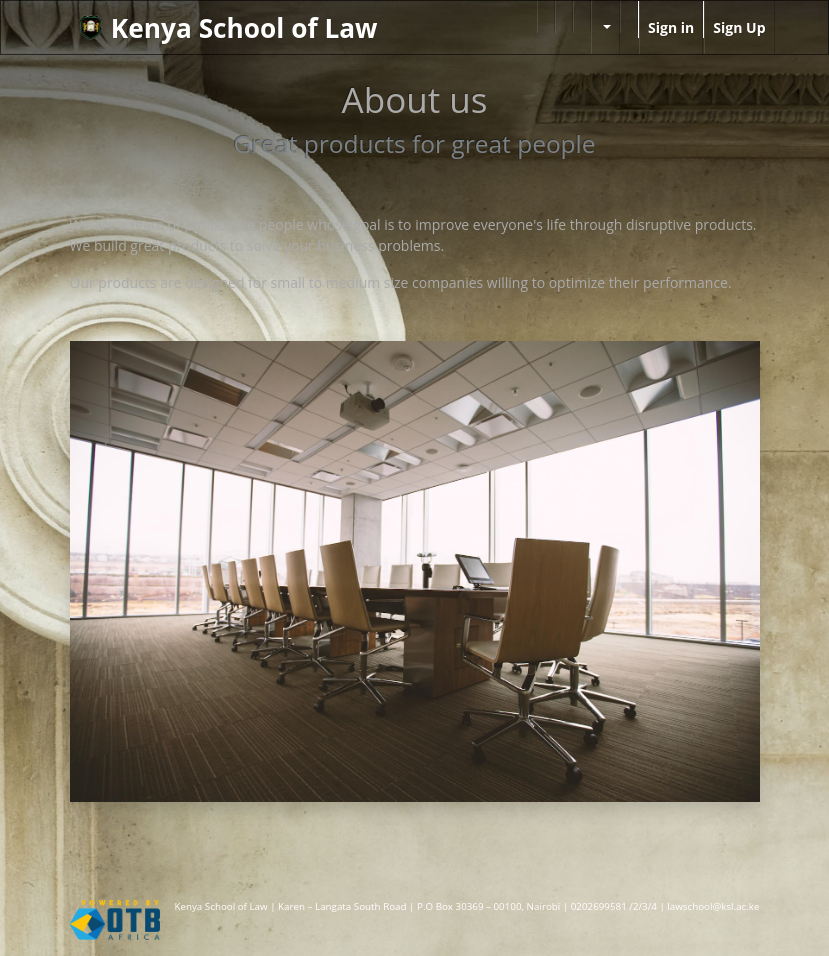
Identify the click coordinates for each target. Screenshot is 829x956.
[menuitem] (546, 17)
